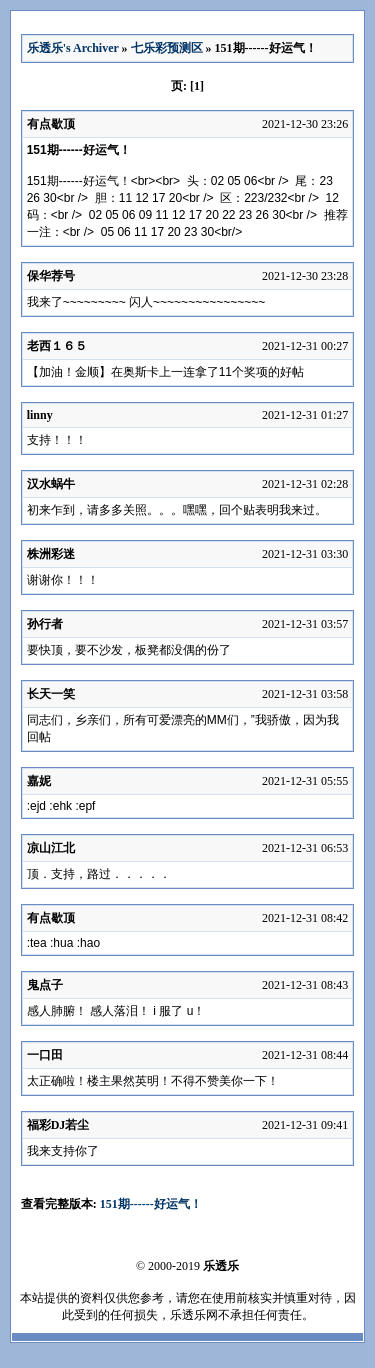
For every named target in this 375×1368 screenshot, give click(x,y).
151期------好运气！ (151, 1204)
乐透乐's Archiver (73, 48)
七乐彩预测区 (167, 48)
